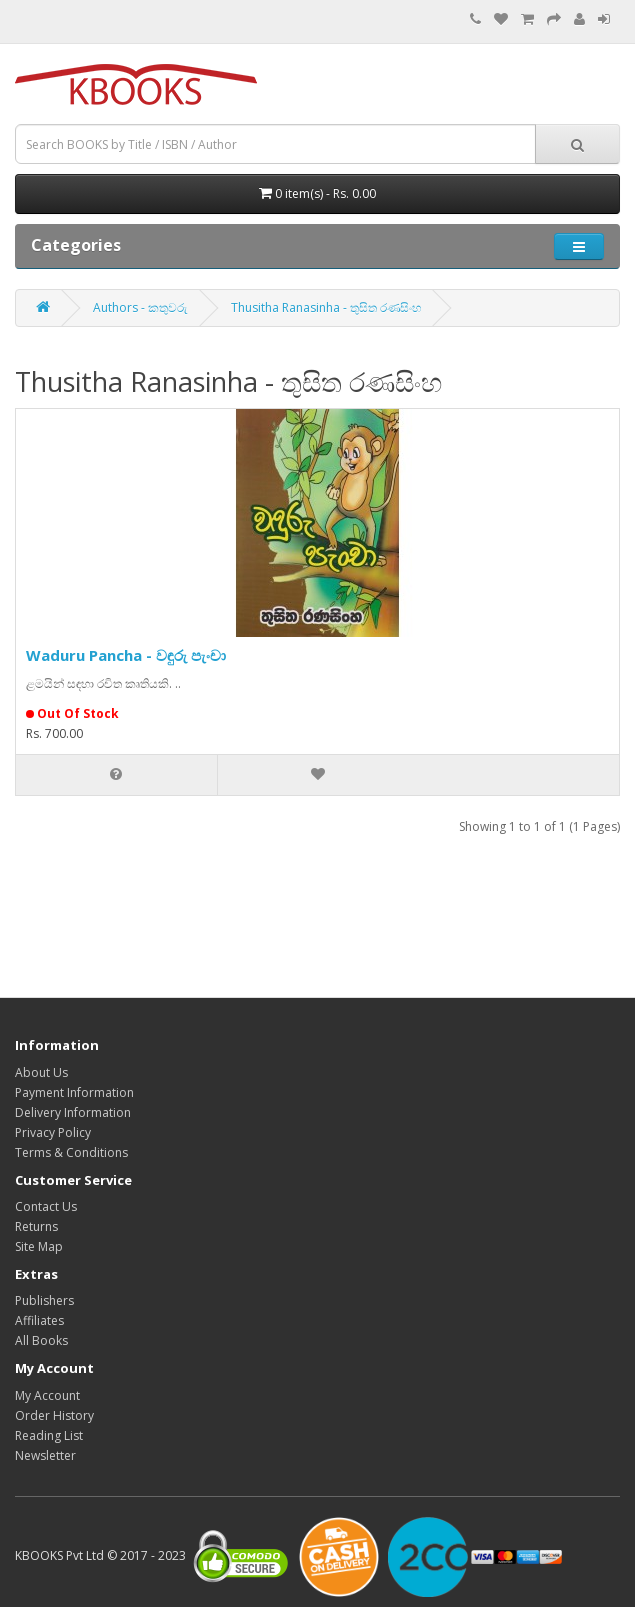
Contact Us (46, 1206)
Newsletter (45, 1455)
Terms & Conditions (71, 1152)
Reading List (49, 1435)
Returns (36, 1226)
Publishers (44, 1300)
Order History (54, 1415)
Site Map (39, 1246)
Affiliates (39, 1320)
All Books (41, 1340)
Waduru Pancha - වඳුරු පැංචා (126, 655)
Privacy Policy (53, 1132)
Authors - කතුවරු (140, 307)
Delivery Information (73, 1112)
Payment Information (74, 1092)
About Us (41, 1072)
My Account (47, 1395)
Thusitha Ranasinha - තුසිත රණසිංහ (326, 307)
